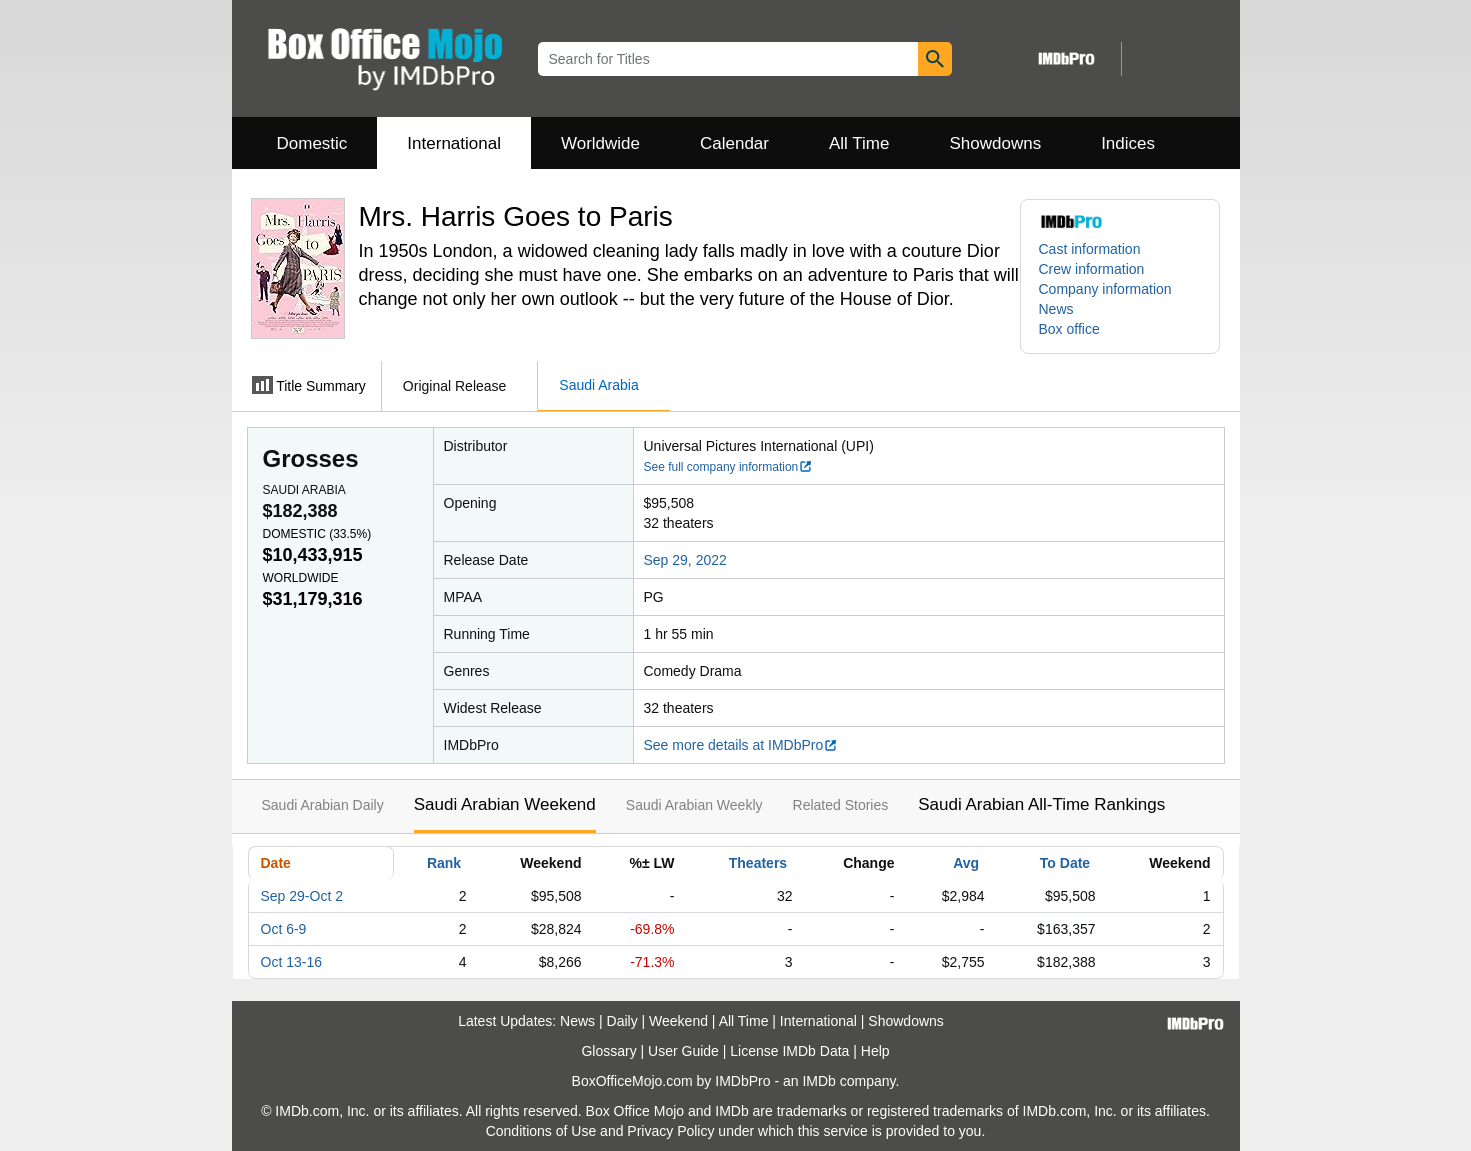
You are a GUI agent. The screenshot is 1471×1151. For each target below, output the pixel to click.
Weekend (678, 1021)
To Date (1065, 863)
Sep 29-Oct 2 (302, 896)
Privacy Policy (670, 1131)
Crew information (1092, 269)
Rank (444, 863)
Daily (622, 1021)
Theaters (758, 863)
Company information (1105, 289)
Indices (1128, 143)
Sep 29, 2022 (685, 560)
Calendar (734, 143)
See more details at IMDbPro (741, 745)
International (454, 143)
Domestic (312, 143)
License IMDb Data (789, 1051)
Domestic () (317, 534)
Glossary (608, 1051)
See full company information (729, 467)
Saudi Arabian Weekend (505, 804)
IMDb (818, 1081)
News (1056, 309)
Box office (1069, 329)
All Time (859, 143)
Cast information (1090, 249)
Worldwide (600, 143)
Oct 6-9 (284, 929)
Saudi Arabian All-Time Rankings (1041, 804)
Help (875, 1051)
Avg (966, 863)
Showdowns (995, 143)
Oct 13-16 (291, 962)
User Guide (683, 1051)
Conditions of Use (541, 1131)
